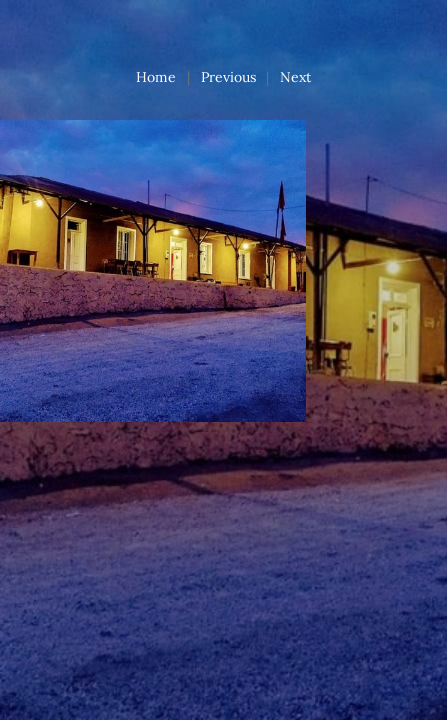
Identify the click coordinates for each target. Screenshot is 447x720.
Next (295, 77)
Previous (228, 77)
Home (156, 77)
